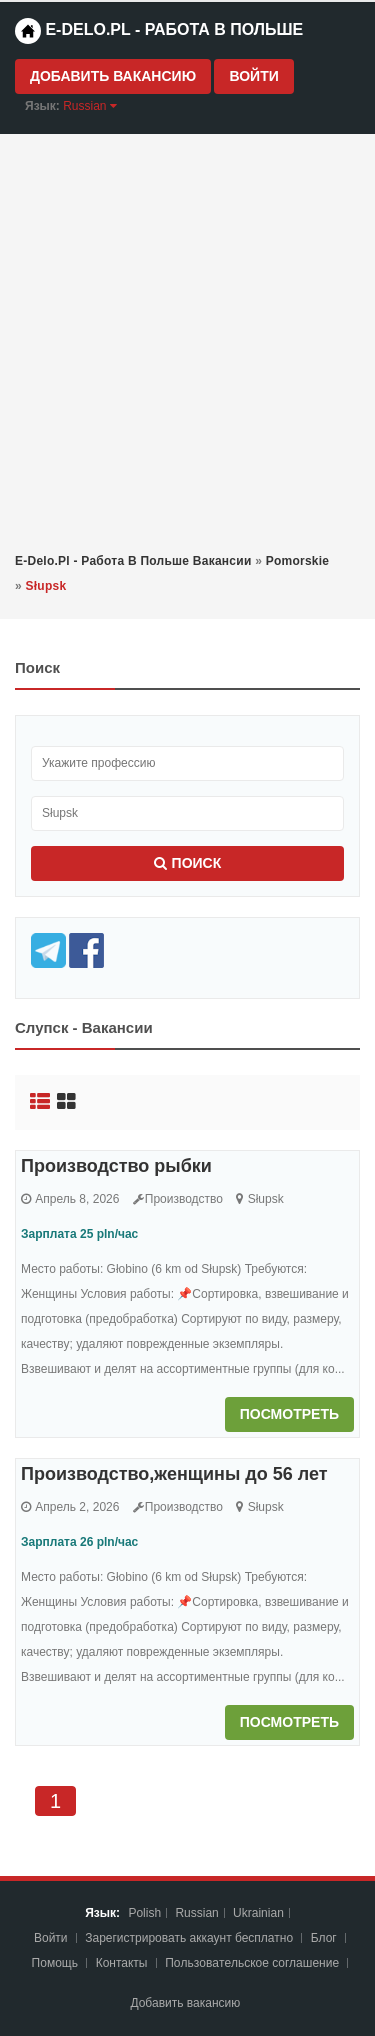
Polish (144, 1913)
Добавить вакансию (113, 76)
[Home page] (28, 31)
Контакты (123, 1963)
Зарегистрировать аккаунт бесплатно (190, 1938)
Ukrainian (258, 1913)
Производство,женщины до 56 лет (174, 1474)
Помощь (55, 1963)
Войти (253, 76)
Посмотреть (289, 1414)
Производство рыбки (116, 1166)
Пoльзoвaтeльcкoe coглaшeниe (253, 1963)
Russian (196, 1913)
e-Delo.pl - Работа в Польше (159, 31)
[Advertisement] (187, 341)
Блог (324, 1938)
